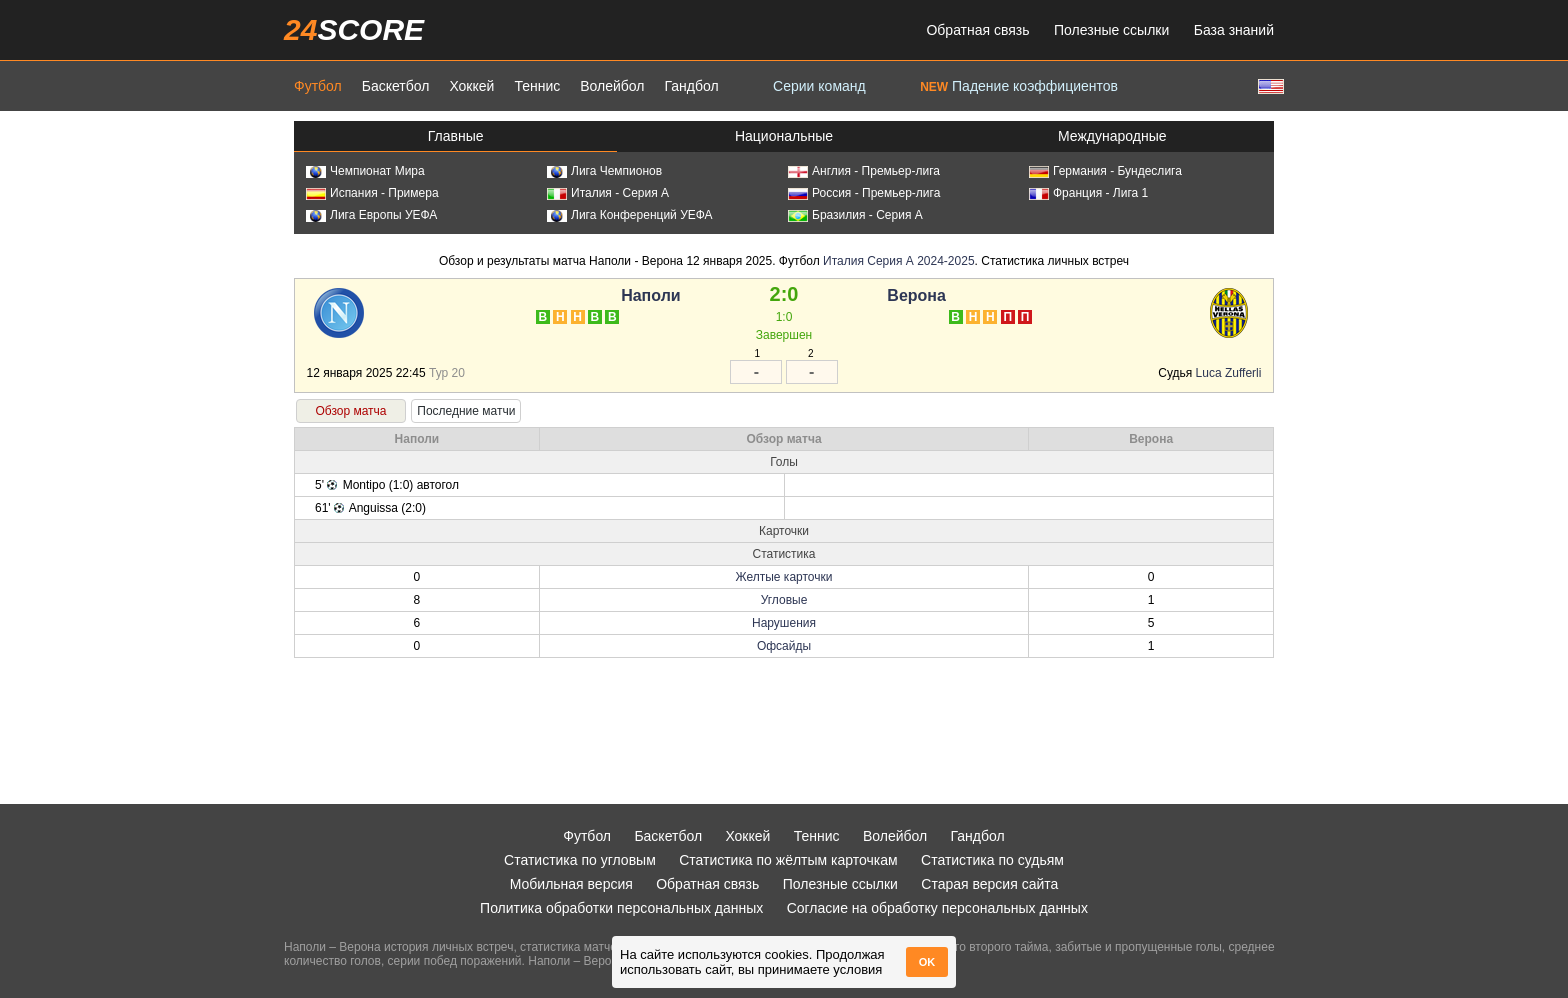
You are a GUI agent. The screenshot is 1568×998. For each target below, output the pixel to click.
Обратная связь (977, 30)
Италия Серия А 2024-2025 (898, 261)
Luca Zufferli (1229, 373)
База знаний (1234, 30)
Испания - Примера (372, 193)
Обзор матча (350, 411)
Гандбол (691, 86)
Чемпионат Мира (365, 171)
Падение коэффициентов (1019, 86)
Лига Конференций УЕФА (630, 215)
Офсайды (784, 646)
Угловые (784, 600)
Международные (1112, 136)
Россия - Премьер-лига (864, 193)
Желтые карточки (784, 577)
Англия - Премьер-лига (864, 171)
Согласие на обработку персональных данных (937, 908)
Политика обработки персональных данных (621, 908)
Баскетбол (396, 86)
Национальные (784, 136)
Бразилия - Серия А (855, 215)
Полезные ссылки (1111, 30)
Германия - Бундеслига (1105, 171)
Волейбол (612, 86)
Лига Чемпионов (604, 171)
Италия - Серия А (608, 193)
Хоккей (471, 86)
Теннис (537, 86)
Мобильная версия (571, 884)
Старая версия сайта (989, 884)
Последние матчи (466, 411)
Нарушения (784, 623)
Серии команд (819, 86)
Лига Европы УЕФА (371, 215)
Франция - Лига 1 (1088, 193)
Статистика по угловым (580, 860)
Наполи (651, 295)
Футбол (318, 86)
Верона (916, 295)
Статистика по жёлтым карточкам (788, 860)
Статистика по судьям (992, 860)
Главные (456, 136)
